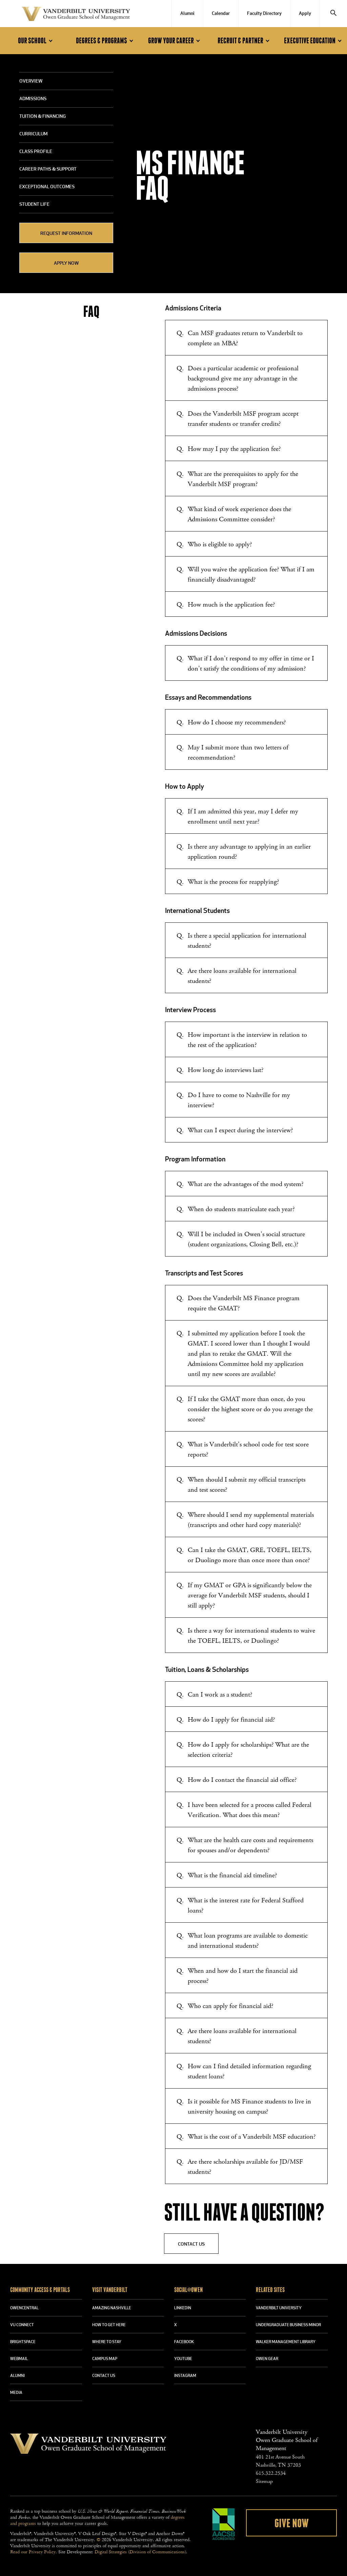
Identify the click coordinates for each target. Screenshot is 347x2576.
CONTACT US (103, 2376)
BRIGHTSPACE (23, 2342)
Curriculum (33, 134)
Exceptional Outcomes (47, 187)
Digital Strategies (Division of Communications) (140, 2552)
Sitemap (264, 2481)
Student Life (34, 204)
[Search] (333, 13)
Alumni (187, 13)
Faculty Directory (264, 13)
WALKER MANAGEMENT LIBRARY (285, 2342)
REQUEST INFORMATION (66, 233)
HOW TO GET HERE (109, 2325)
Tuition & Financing (42, 116)
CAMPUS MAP (104, 2359)
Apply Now (66, 263)
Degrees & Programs (106, 40)
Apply (305, 13)
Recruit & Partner (245, 40)
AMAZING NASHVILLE (111, 2308)
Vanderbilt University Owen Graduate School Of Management (76, 15)
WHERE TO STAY (106, 2342)
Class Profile (35, 151)
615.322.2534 (271, 2473)
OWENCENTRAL (24, 2308)
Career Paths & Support (48, 169)
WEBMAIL (19, 2359)
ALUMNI (17, 2376)
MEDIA (16, 2393)
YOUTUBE (183, 2359)
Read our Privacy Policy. (33, 2552)
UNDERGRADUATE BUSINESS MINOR (288, 2325)
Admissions (32, 99)
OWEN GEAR (267, 2359)
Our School (36, 40)
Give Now (291, 2523)
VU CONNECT (22, 2325)
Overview (30, 81)
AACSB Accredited (223, 2524)
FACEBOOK (184, 2342)
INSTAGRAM (185, 2376)
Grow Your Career (175, 40)
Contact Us (191, 2244)
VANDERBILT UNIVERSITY (279, 2308)
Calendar (221, 13)
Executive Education (314, 40)
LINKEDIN (182, 2308)
